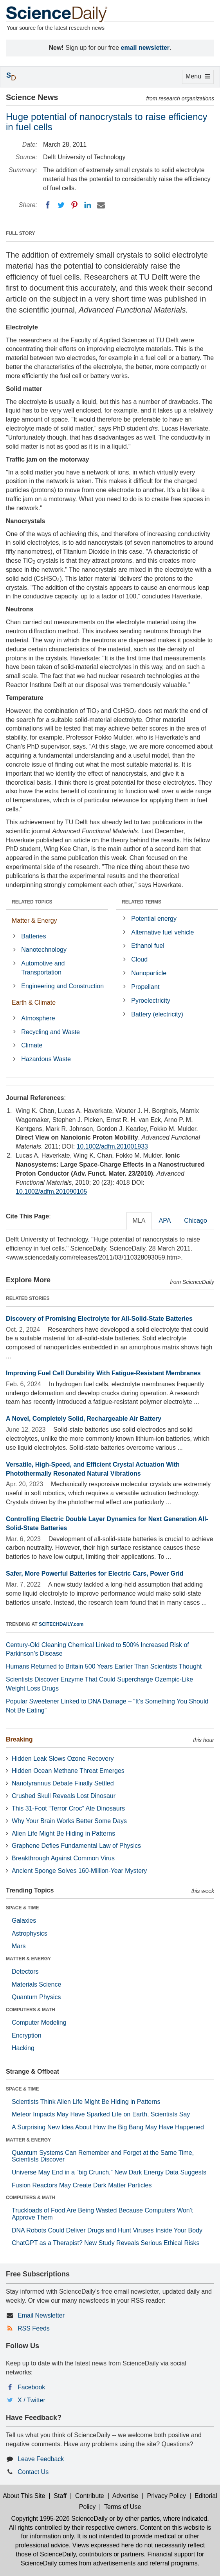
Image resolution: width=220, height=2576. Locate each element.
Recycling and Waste (50, 1032)
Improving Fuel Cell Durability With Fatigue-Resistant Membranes (103, 1373)
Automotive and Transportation (43, 968)
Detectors (25, 1971)
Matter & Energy (34, 920)
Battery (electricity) (157, 1014)
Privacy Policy (166, 2495)
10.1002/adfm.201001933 (112, 1146)
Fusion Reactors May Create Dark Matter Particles (81, 2185)
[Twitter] (61, 205)
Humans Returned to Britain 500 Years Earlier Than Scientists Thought (104, 1666)
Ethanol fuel (147, 945)
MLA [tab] (139, 1220)
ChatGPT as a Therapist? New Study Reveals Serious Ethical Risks (106, 2243)
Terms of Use (122, 2506)
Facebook (31, 2387)
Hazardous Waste (46, 1059)
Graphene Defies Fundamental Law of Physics (76, 1845)
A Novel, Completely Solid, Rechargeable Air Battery (83, 1418)
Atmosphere (38, 1018)
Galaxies (24, 1920)
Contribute (89, 2495)
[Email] (101, 205)
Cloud (139, 959)
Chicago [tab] (195, 1220)
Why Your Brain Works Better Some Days (69, 1821)
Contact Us (33, 2472)
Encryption (26, 2035)
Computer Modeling (39, 2022)
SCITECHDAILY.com (61, 1624)
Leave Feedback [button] (41, 2459)
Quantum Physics (36, 1997)
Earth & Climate (34, 1002)
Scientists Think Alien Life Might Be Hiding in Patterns (86, 2101)
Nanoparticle (148, 973)
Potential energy (154, 918)
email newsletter (145, 47)
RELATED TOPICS (32, 902)
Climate (31, 1045)
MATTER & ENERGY (28, 1959)
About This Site (24, 2495)
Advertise (125, 2495)
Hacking (23, 2048)
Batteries (33, 936)
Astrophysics (29, 1933)
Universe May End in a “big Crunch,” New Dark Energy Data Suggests (109, 2172)
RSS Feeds (34, 2328)
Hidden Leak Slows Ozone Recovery (63, 1758)
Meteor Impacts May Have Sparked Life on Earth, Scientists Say (101, 2114)
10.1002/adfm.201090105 (51, 1191)
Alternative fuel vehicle (162, 932)
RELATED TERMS (141, 902)
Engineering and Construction (62, 986)
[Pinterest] (74, 205)
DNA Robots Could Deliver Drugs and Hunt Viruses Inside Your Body (107, 2230)
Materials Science (36, 1984)
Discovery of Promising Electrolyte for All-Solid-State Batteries (99, 1318)
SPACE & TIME (22, 1908)
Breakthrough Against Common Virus (63, 1858)
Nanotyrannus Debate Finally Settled (63, 1783)
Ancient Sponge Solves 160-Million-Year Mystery (79, 1870)
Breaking (19, 1739)
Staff (60, 2495)
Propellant (145, 986)
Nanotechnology (44, 949)
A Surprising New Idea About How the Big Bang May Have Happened (108, 2127)
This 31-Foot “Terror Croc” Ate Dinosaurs (68, 1808)
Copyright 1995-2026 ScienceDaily (59, 2518)
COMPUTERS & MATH (30, 2009)
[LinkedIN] (87, 205)
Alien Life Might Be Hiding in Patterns (63, 1833)
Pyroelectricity (150, 1000)
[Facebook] (47, 205)
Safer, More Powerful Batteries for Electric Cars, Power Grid (94, 1573)
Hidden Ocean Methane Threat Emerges (68, 1770)
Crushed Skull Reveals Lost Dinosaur (63, 1795)
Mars (19, 1946)
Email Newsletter (41, 2315)
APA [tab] (165, 1220)
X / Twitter (31, 2400)
